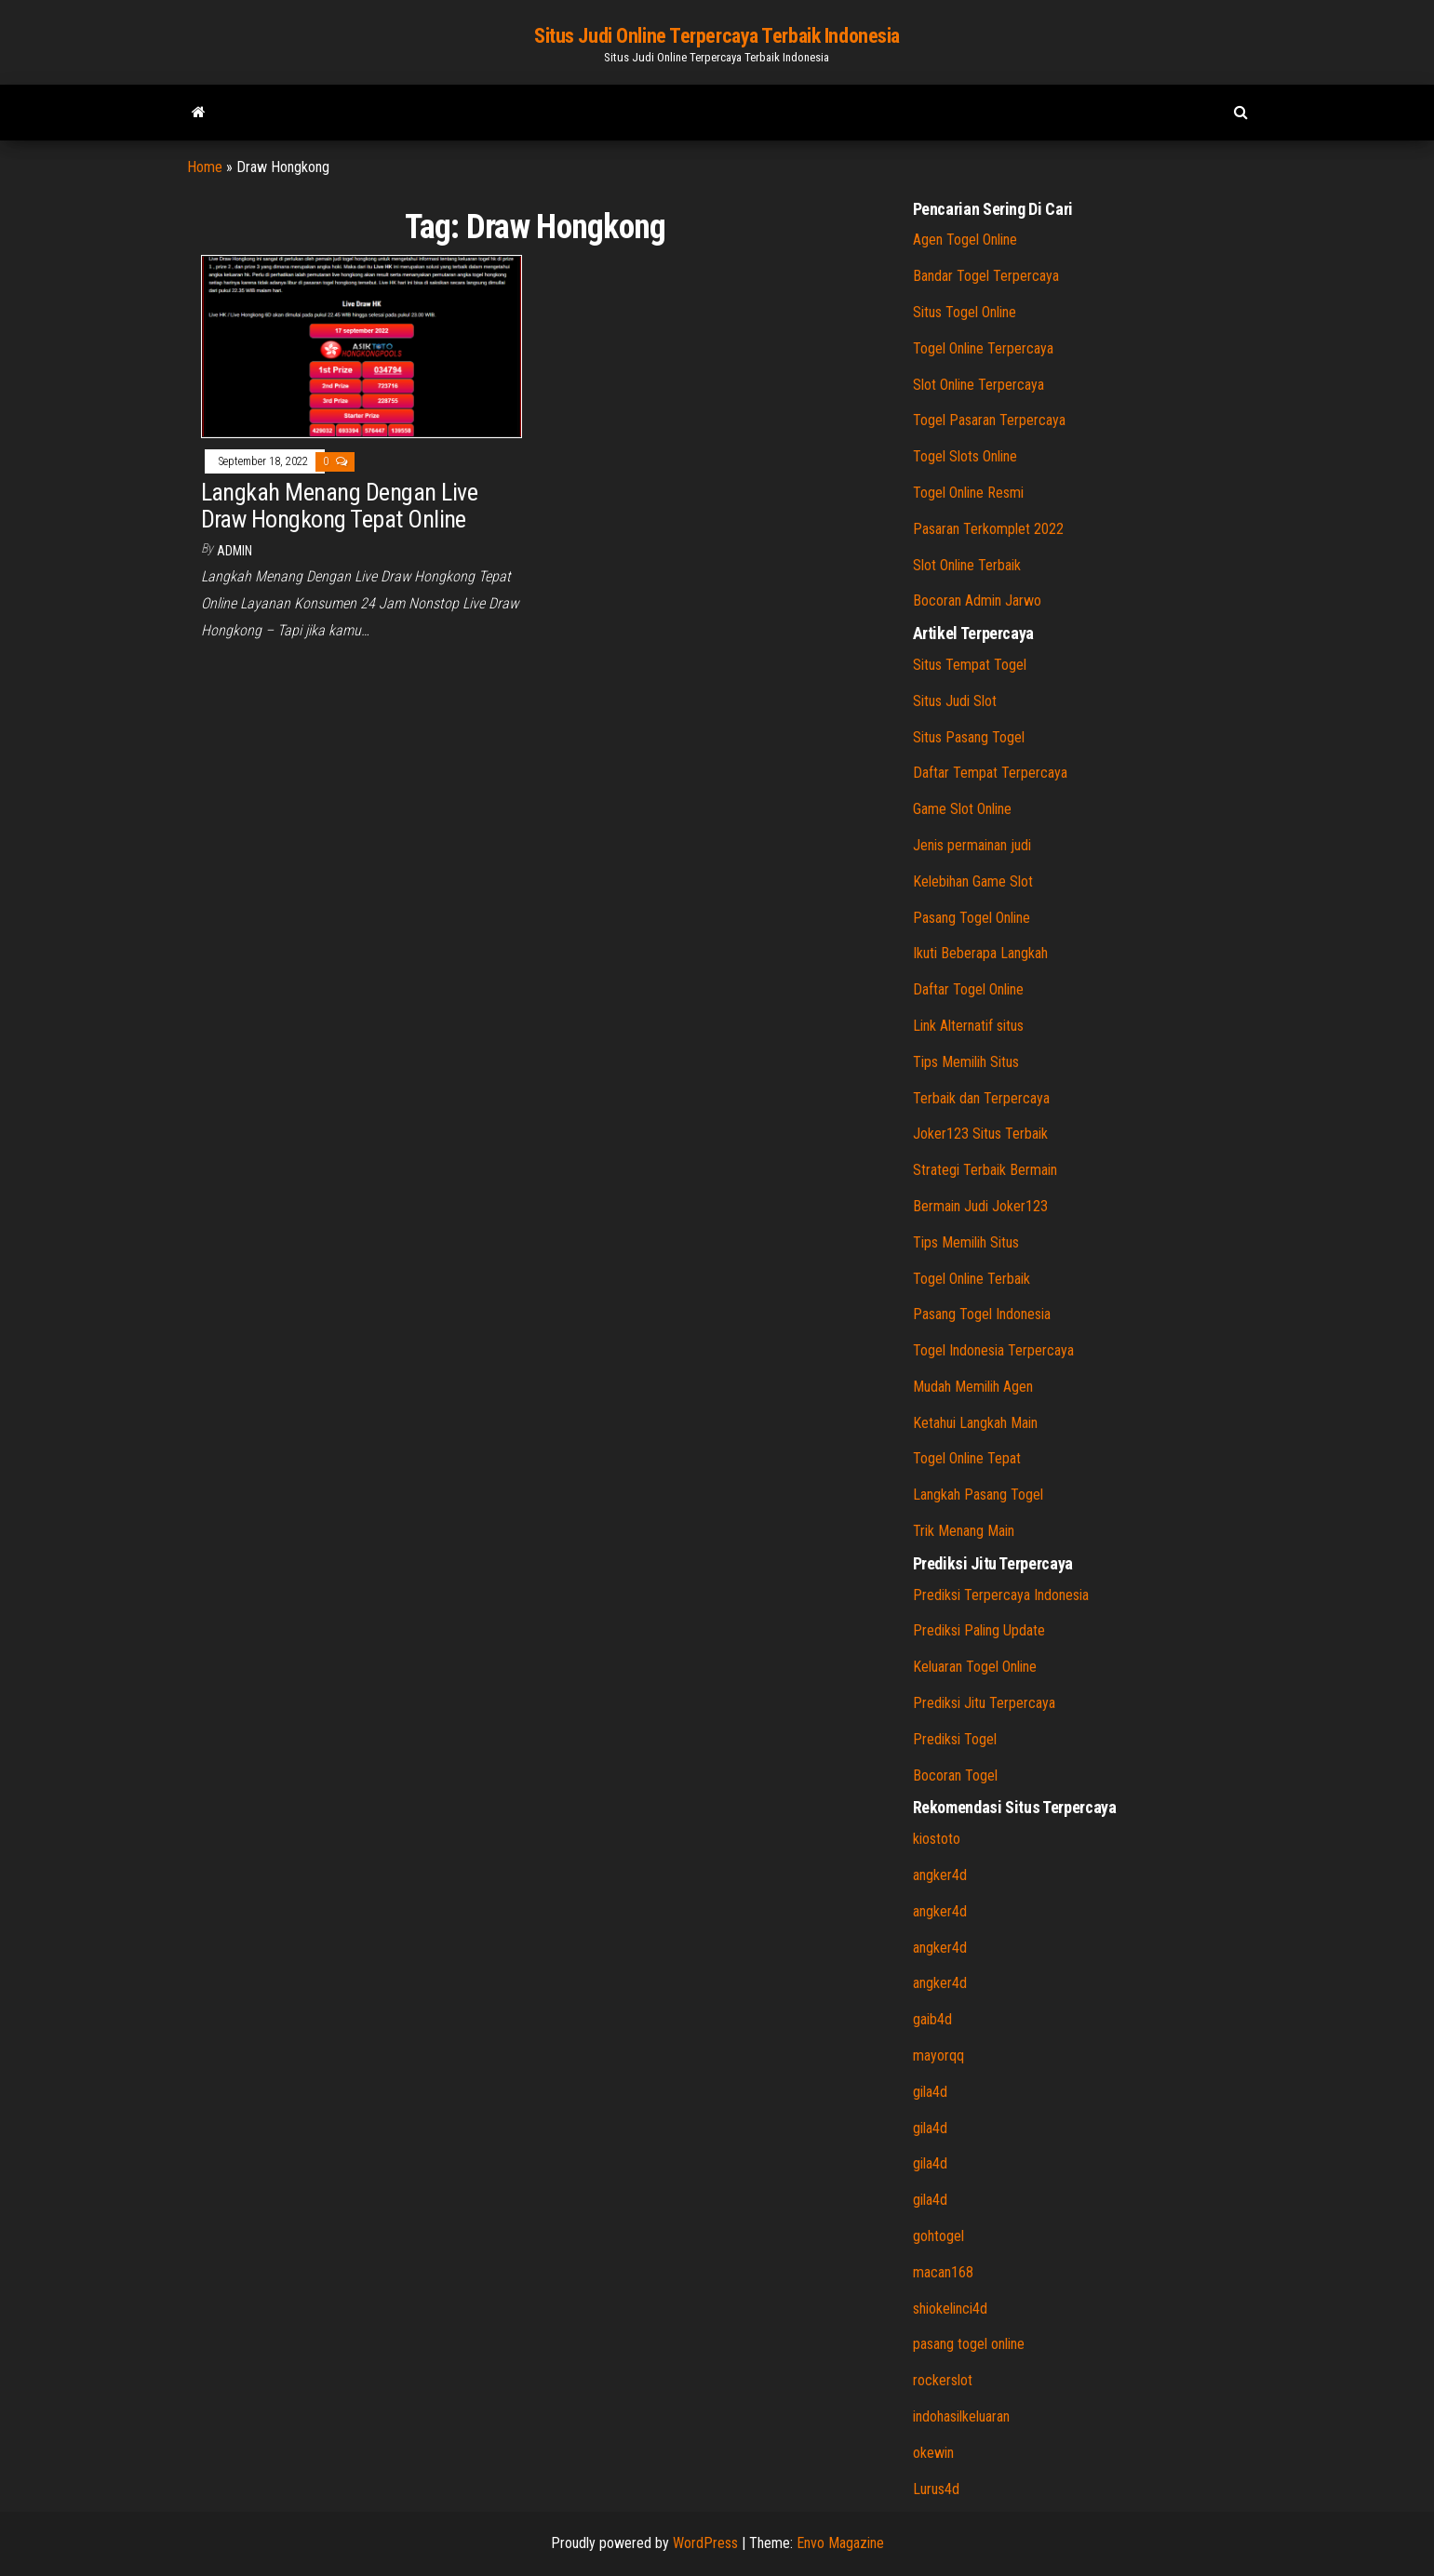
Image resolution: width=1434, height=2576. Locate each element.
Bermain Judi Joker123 (980, 1206)
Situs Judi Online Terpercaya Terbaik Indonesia (717, 35)
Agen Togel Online (965, 239)
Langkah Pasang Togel (978, 1494)
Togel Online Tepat (967, 1458)
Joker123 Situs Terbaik (980, 1133)
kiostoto (936, 1839)
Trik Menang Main (963, 1531)
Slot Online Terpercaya (978, 385)
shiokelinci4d (950, 2308)
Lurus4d (936, 2489)
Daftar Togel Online (968, 989)
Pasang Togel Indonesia (982, 1314)
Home (204, 167)
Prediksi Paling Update (979, 1630)
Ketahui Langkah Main (975, 1423)
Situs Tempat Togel (969, 665)
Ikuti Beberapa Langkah (980, 953)
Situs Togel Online (964, 312)
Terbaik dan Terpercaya (981, 1098)
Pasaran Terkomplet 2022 (988, 529)
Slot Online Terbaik (967, 565)
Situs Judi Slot (955, 701)
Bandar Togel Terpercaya (986, 276)
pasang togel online (969, 2344)
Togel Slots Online (965, 456)
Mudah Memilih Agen (973, 1386)
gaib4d (932, 2019)
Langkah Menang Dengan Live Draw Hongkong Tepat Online (339, 505)
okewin (933, 2453)
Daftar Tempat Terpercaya (990, 772)
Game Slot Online (962, 809)
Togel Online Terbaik (971, 1279)
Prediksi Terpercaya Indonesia (1001, 1595)
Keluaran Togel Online (975, 1666)
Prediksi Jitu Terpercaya (984, 1703)
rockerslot (942, 2380)
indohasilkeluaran (961, 2416)
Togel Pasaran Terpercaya (989, 420)
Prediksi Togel (955, 1739)
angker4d (940, 1875)
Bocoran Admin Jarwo (977, 600)
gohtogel (938, 2236)
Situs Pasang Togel (969, 737)
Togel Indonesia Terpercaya (993, 1350)
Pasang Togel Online (971, 918)
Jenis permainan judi (972, 845)
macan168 (943, 2272)
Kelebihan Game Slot (973, 881)
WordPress (705, 2543)
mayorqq (938, 2055)
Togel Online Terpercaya (983, 348)
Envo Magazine (840, 2543)
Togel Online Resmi (968, 492)
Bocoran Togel (955, 1775)
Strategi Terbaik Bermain (985, 1170)
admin (234, 550)
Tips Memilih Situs (966, 1062)
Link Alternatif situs (968, 1025)
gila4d (930, 2092)
